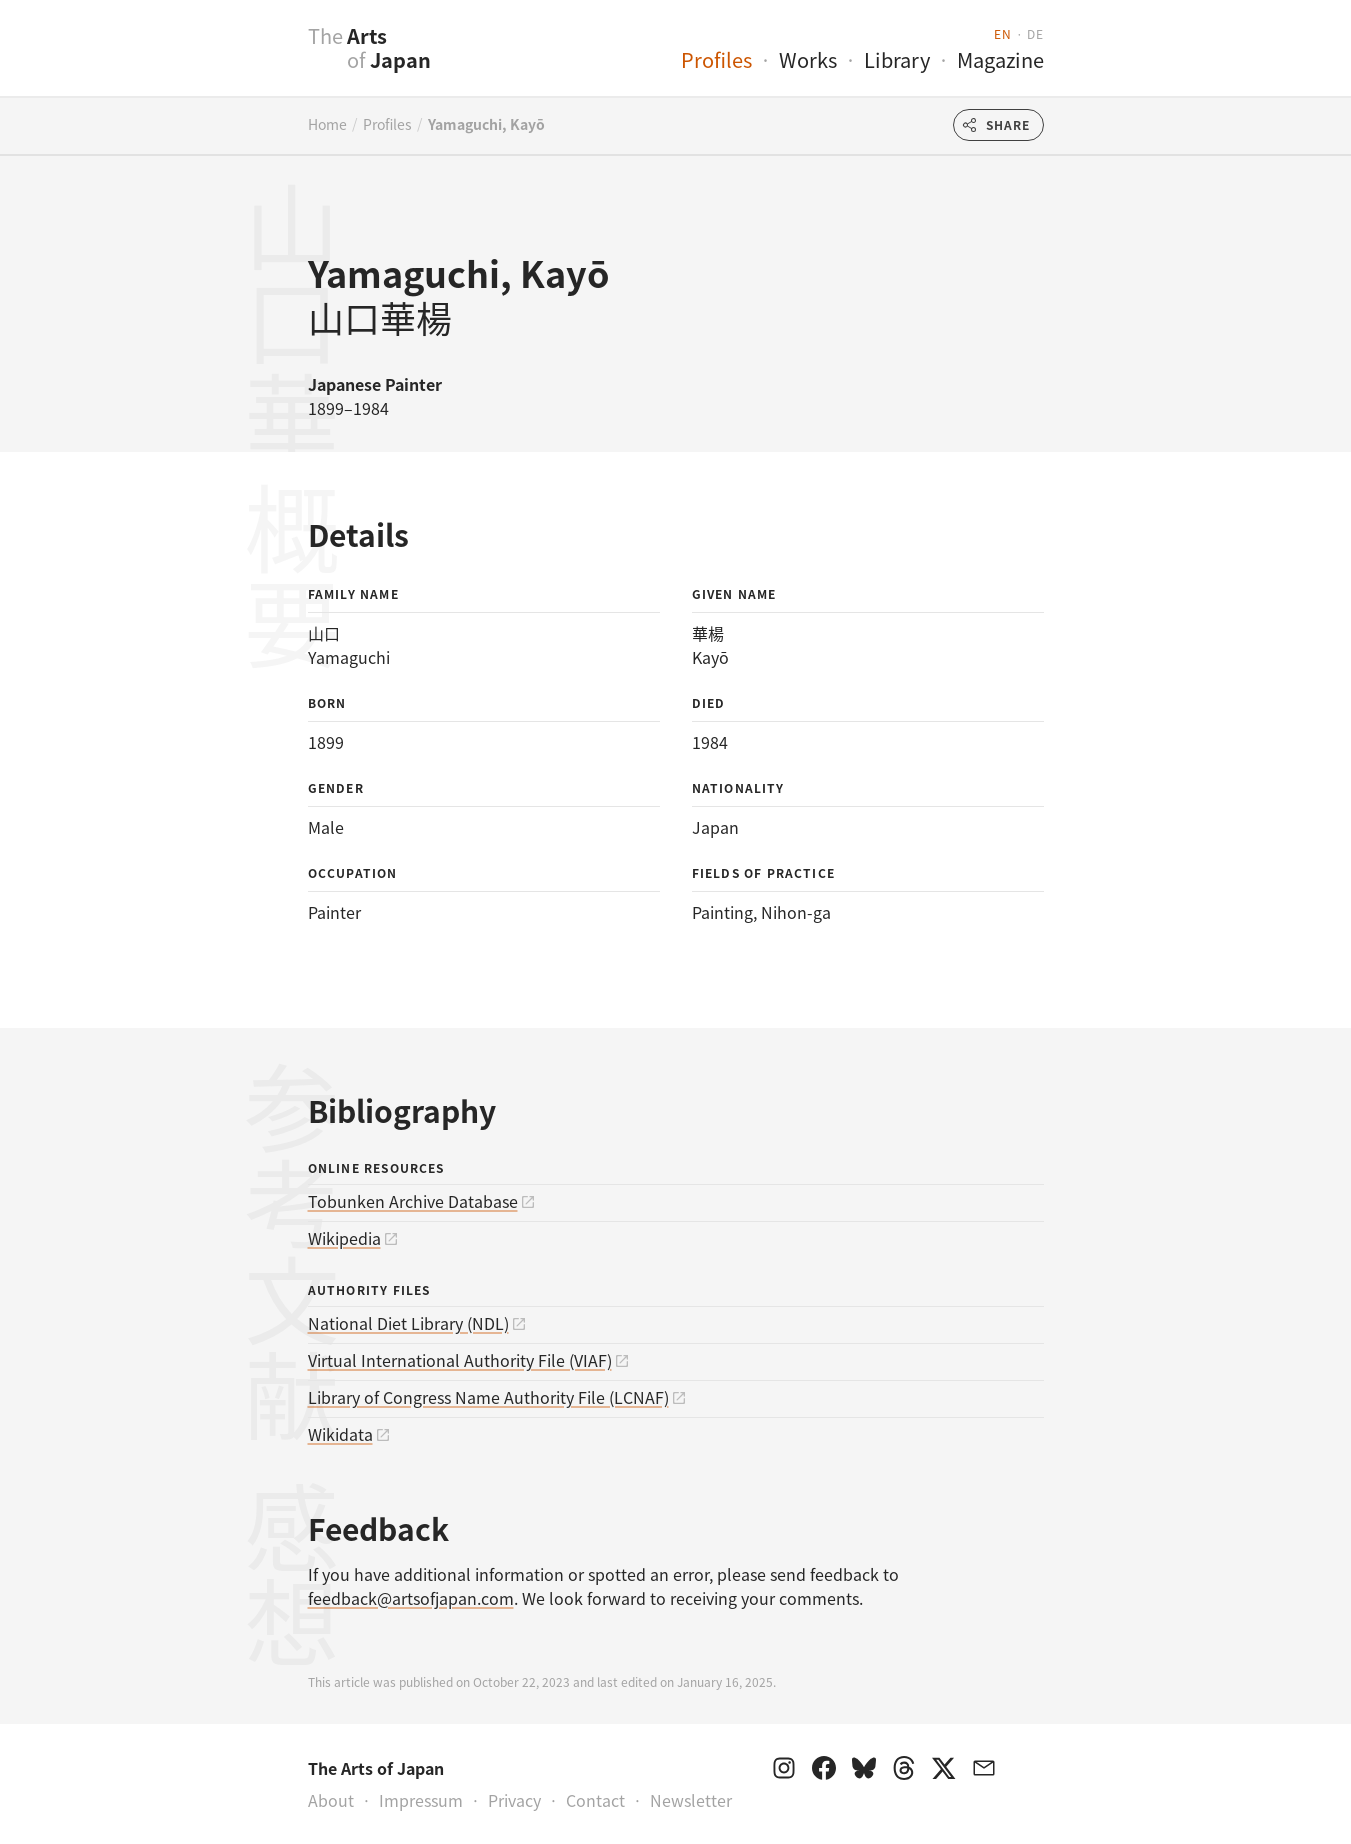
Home (327, 124)
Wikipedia (344, 1238)
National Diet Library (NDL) (408, 1323)
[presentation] (268, 59)
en (1002, 33)
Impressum (421, 1800)
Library (897, 59)
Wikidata (340, 1434)
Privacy (514, 1800)
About (331, 1800)
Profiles (716, 59)
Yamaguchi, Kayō (486, 124)
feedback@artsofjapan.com (411, 1598)
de (1035, 33)
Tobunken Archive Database (413, 1201)
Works (808, 59)
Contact (595, 1800)
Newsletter (691, 1800)
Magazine (1000, 59)
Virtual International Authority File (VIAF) (460, 1360)
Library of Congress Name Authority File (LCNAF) (488, 1397)
